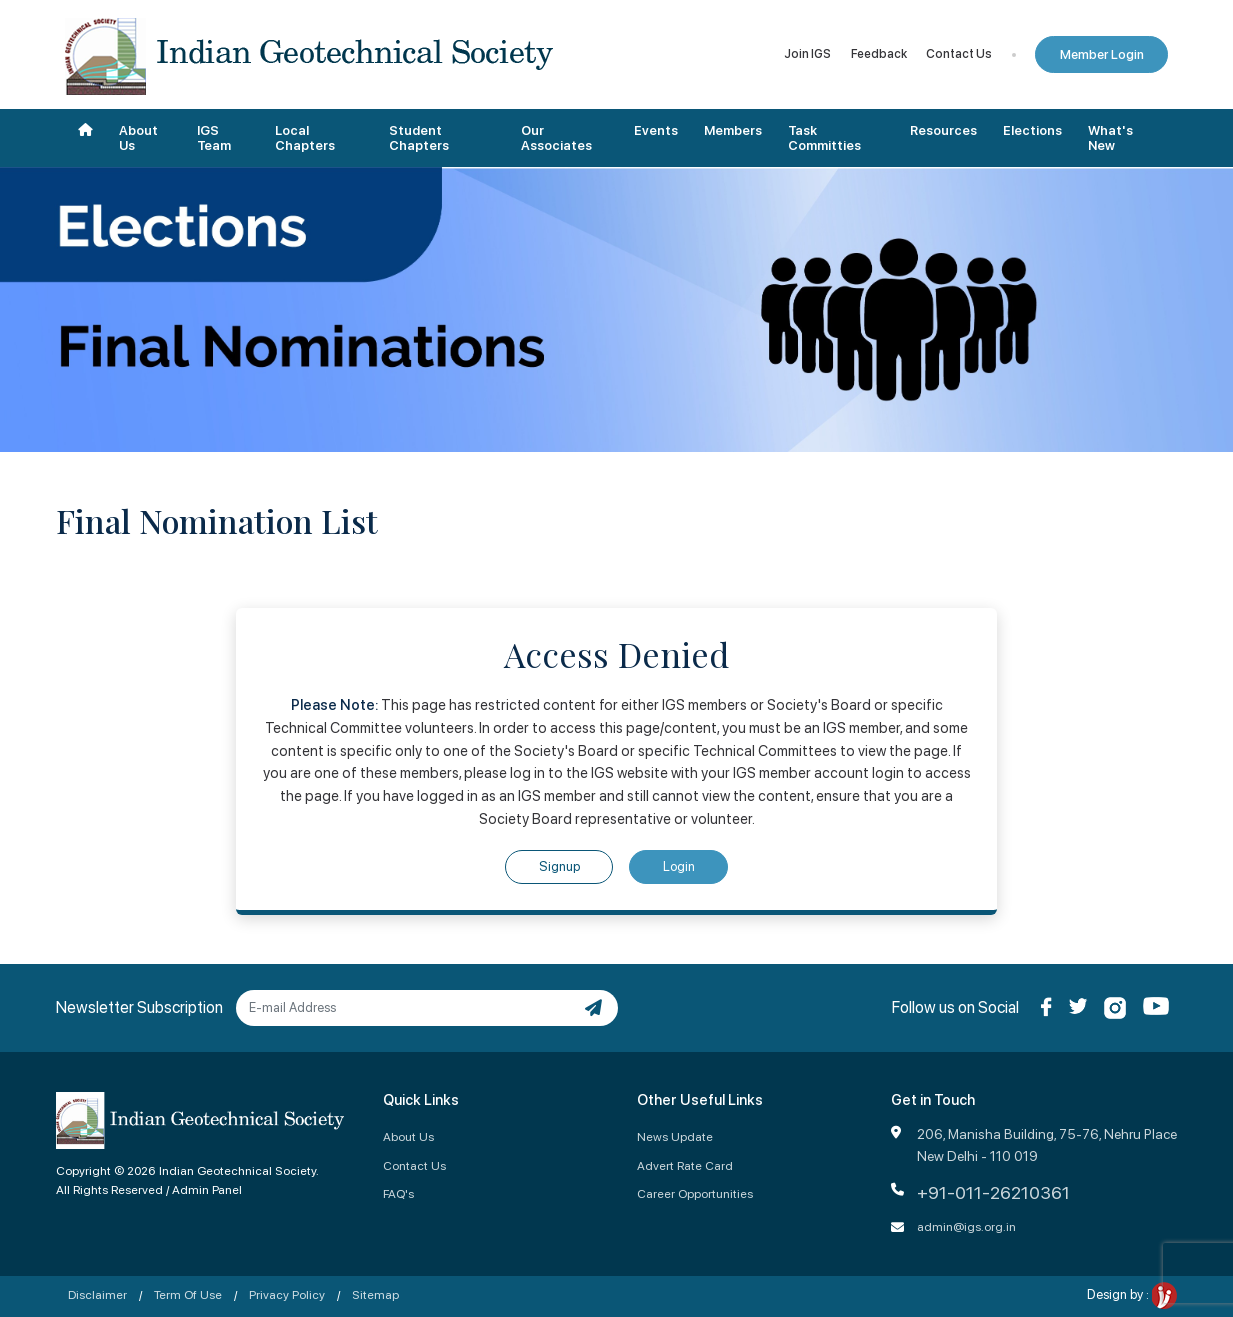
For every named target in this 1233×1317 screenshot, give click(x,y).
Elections (1032, 130)
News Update (675, 1136)
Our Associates (556, 138)
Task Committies (824, 138)
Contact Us (959, 54)
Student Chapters (419, 138)
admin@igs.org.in (966, 1226)
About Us (138, 138)
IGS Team (214, 138)
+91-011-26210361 (993, 1192)
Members (733, 130)
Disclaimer (97, 1294)
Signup (559, 866)
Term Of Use (188, 1294)
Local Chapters (305, 138)
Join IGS (807, 54)
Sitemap (375, 1294)
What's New (1110, 138)
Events (656, 130)
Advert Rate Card (685, 1165)
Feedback (879, 54)
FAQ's (398, 1193)
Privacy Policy (287, 1294)
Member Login (1102, 54)
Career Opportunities (695, 1193)
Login (679, 866)
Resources (943, 130)
